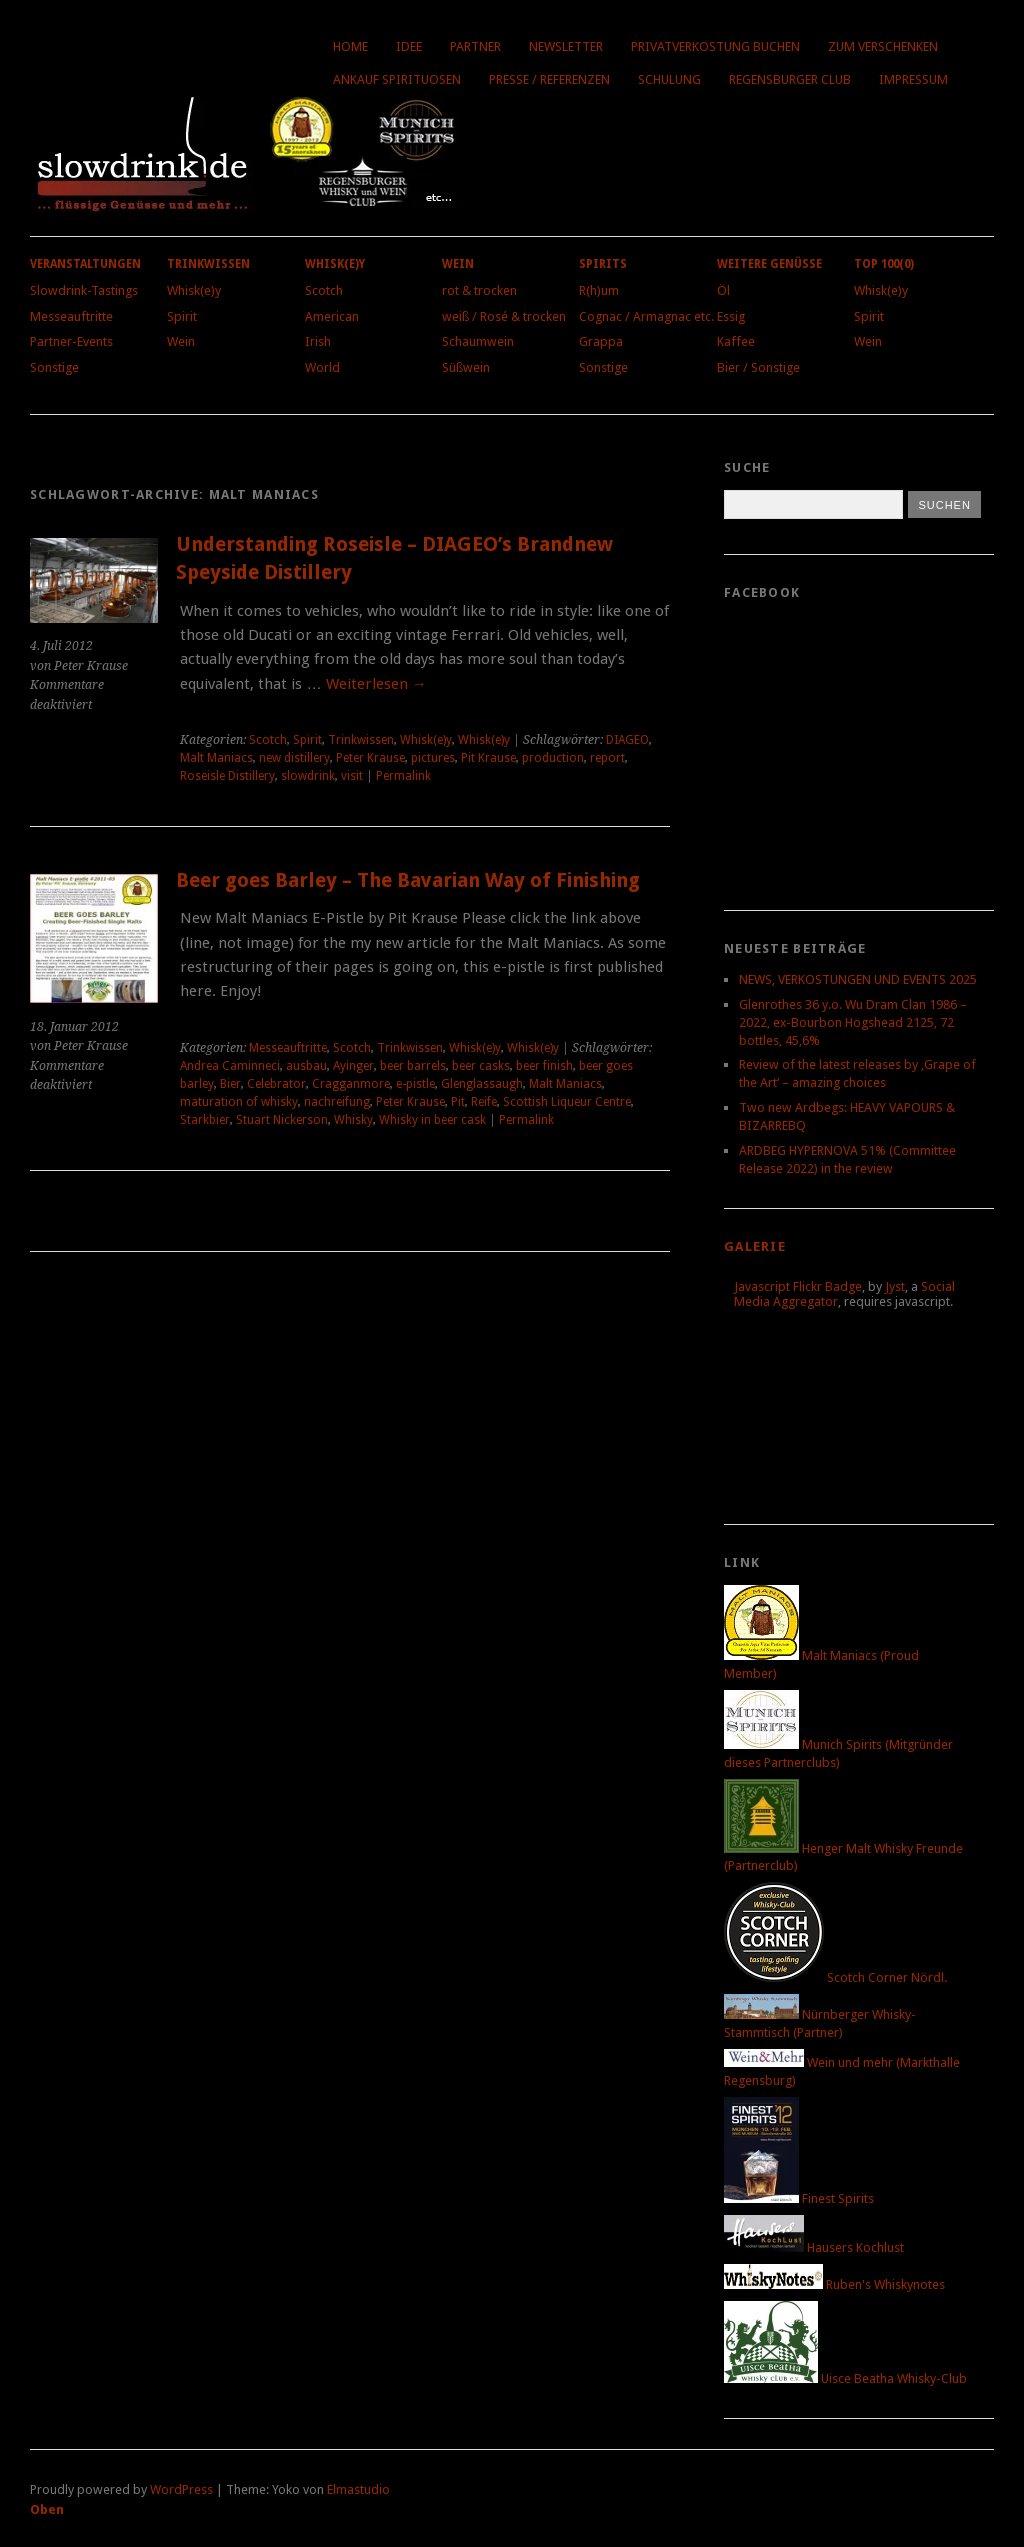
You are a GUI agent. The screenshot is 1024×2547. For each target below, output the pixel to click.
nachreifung (337, 1102)
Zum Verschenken (883, 46)
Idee (409, 46)
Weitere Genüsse (769, 264)
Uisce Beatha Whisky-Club (845, 2378)
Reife (484, 1102)
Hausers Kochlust (814, 2247)
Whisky (353, 1120)
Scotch (324, 290)
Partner (475, 46)
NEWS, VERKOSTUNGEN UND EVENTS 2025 (858, 979)
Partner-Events (71, 341)
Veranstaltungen (85, 264)
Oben (47, 2509)
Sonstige (54, 367)
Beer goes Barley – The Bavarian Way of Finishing (408, 880)
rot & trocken (479, 290)
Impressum (913, 79)
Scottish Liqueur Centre (567, 1102)
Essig (731, 316)
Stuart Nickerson (282, 1120)
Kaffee (736, 341)
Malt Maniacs (216, 758)
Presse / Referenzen (549, 79)
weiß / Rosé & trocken (504, 316)
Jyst (895, 1286)
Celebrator (276, 1084)
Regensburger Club (790, 79)
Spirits (603, 264)
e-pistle (415, 1084)
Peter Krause (370, 758)
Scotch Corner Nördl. (835, 1977)
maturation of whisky (239, 1102)
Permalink (403, 776)
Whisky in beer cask (432, 1120)
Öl (723, 290)
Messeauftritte (71, 316)
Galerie (755, 1246)
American (332, 316)
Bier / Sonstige (758, 367)
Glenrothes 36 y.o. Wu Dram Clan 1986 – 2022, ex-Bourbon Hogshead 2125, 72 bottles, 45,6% (853, 1022)
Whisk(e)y (194, 290)
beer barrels (413, 1066)
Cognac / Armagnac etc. (646, 316)
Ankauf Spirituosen (397, 79)
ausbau (306, 1066)
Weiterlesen (376, 684)
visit (352, 776)
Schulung (669, 79)
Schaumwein (478, 341)
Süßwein (466, 367)
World (322, 367)
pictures (433, 758)
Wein (181, 341)
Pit (458, 1102)
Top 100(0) (884, 264)
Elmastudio (358, 2489)
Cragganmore (351, 1084)
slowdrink (308, 776)
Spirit (182, 316)
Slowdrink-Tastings (84, 290)
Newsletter (566, 46)
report (607, 758)
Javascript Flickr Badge (798, 1286)
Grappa (601, 341)
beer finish (544, 1066)
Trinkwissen (208, 264)
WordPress (181, 2489)
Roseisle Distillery (227, 776)
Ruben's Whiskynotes (834, 2284)
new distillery (294, 758)
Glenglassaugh (482, 1084)
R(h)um (599, 290)
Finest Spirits (799, 2198)
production (553, 758)
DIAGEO (627, 740)
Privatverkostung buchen (715, 46)
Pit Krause (488, 758)
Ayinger (353, 1066)
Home (350, 46)
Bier (230, 1084)
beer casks (481, 1066)
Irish (318, 341)
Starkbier (205, 1120)
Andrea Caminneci (230, 1066)
